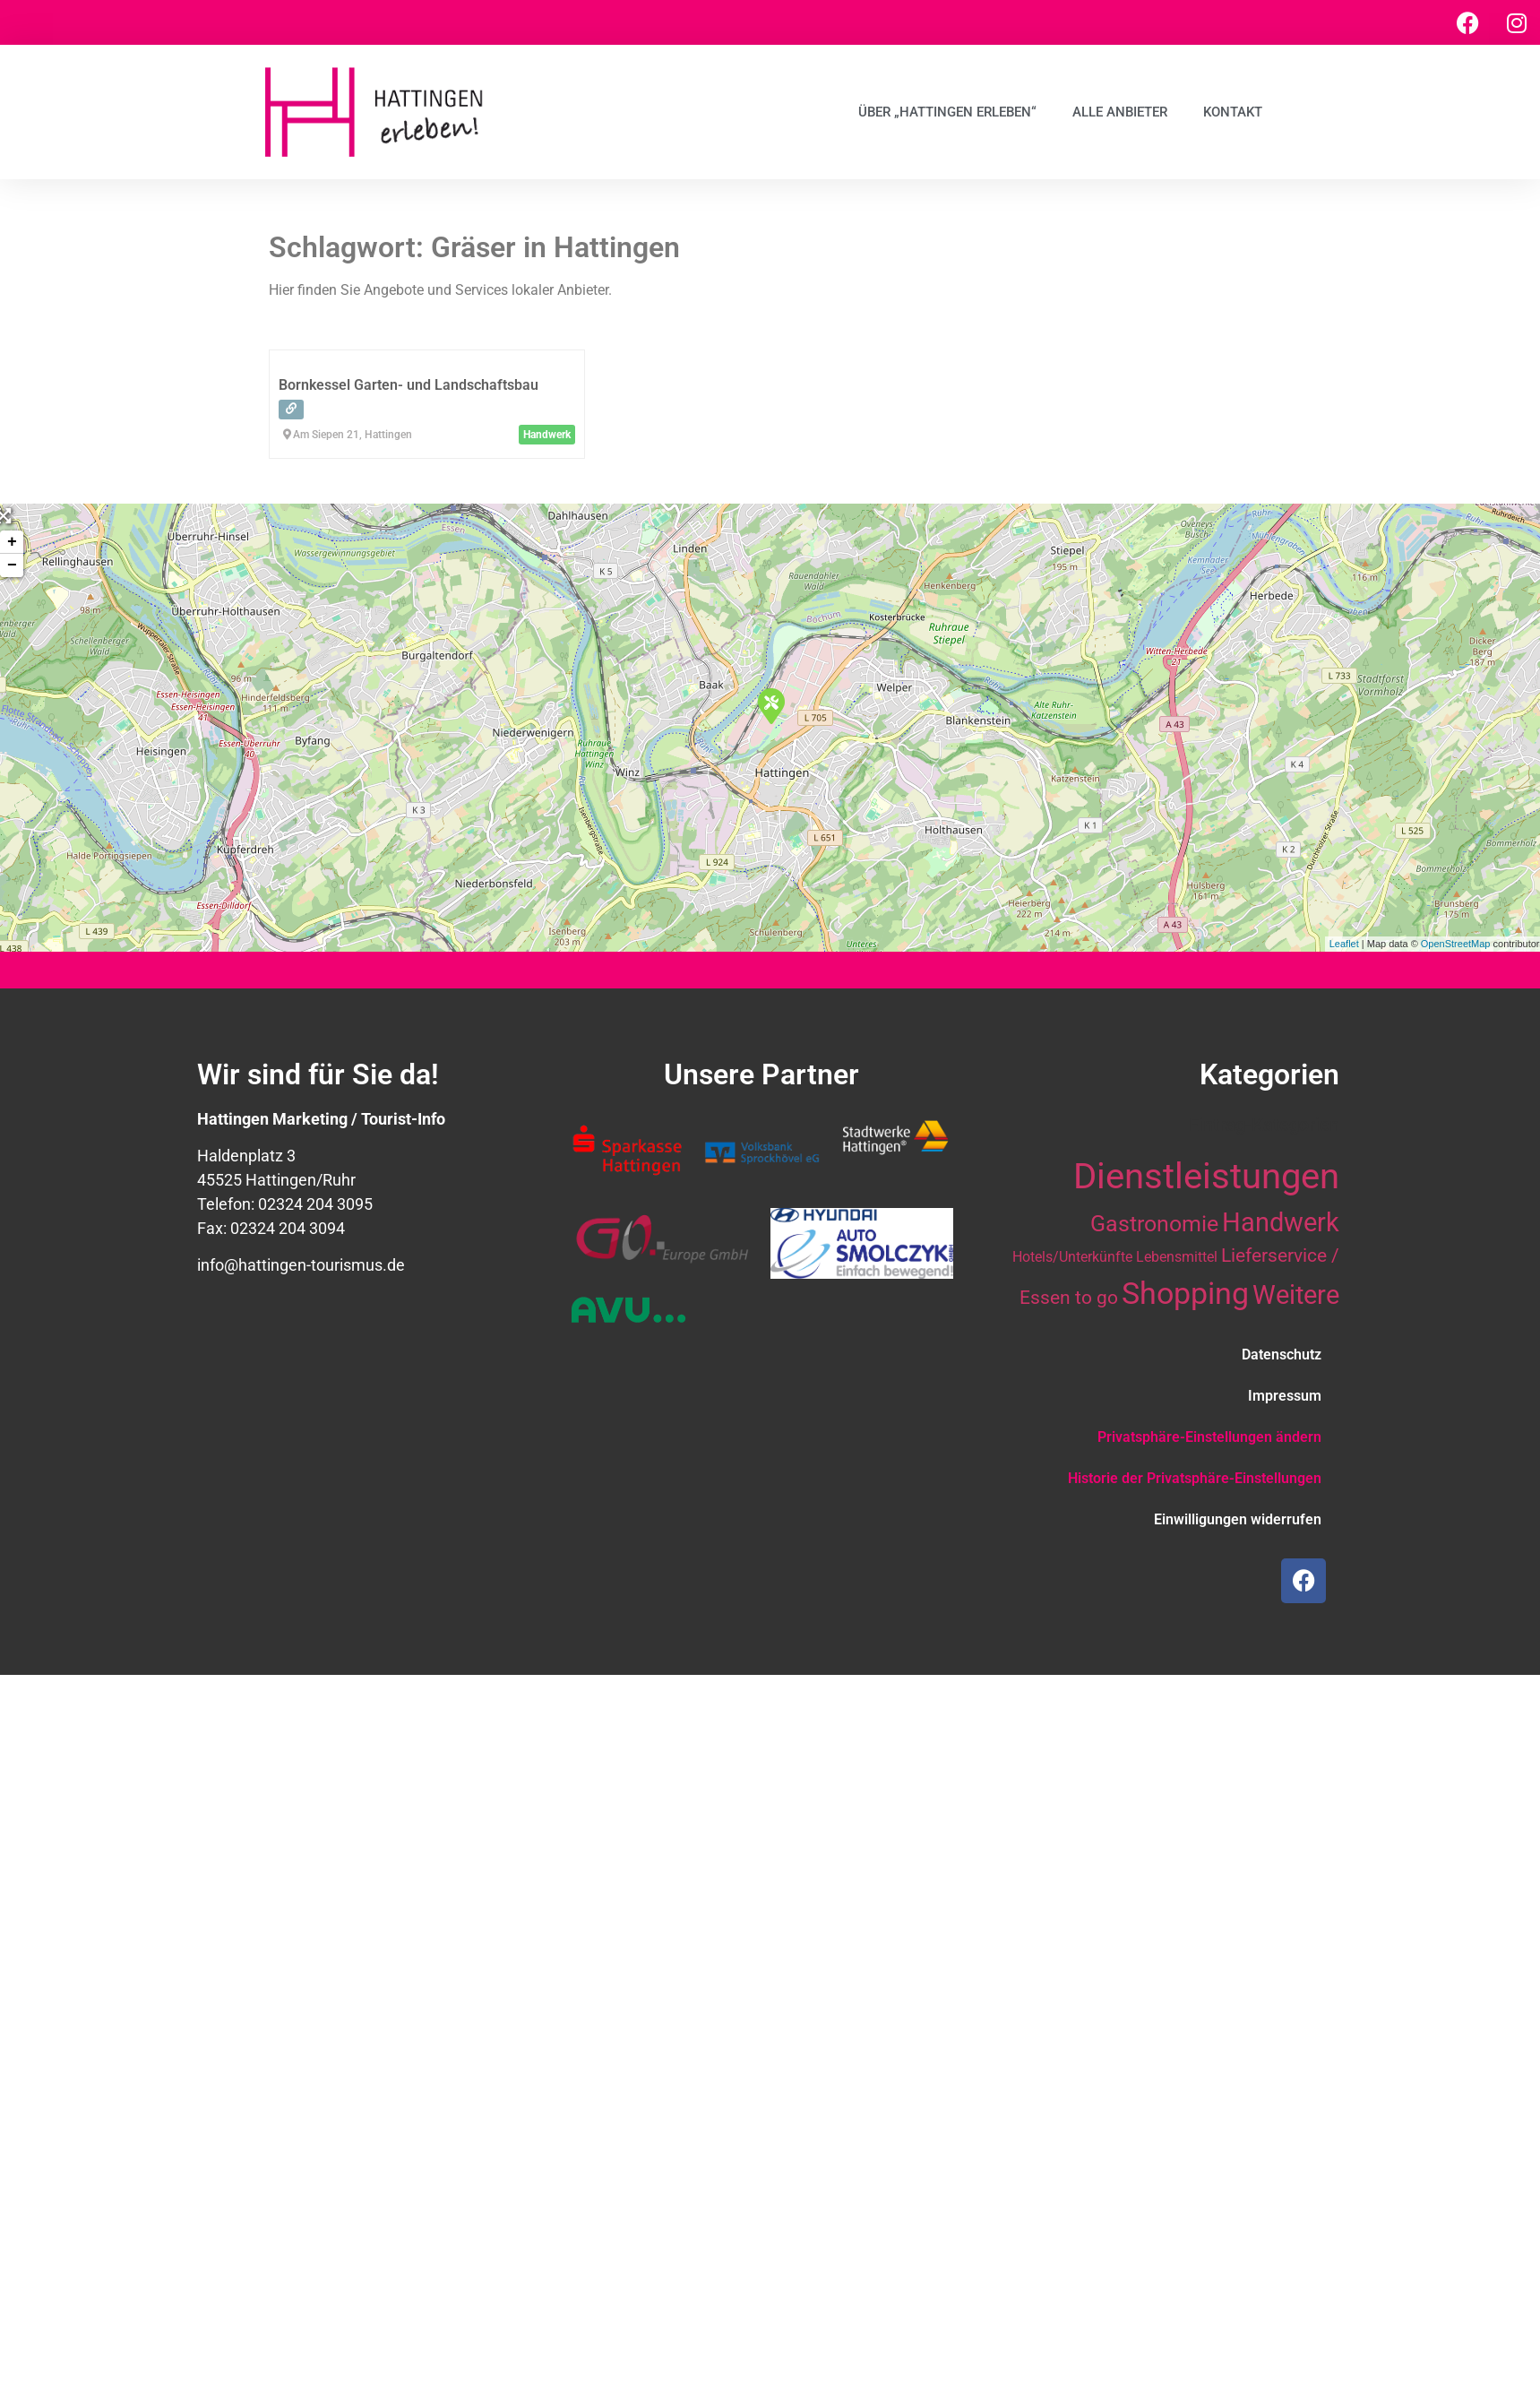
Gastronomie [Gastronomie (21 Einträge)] (1154, 1223)
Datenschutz (1281, 1354)
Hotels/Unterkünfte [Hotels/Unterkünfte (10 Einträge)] (1072, 1256)
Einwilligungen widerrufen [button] (1237, 1519)
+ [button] (12, 542)
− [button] (12, 565)
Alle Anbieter (1119, 112)
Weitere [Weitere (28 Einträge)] (1295, 1295)
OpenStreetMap (1456, 943)
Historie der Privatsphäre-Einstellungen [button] (1194, 1478)
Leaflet (1344, 943)
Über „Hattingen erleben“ (947, 112)
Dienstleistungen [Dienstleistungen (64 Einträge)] (1206, 1176)
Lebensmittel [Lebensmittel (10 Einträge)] (1176, 1256)
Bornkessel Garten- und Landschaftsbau (408, 384)
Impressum (1284, 1395)
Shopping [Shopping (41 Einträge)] (1185, 1293)
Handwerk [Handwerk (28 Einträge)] (1280, 1222)
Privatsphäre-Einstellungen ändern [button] (1209, 1436)
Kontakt (1232, 112)
